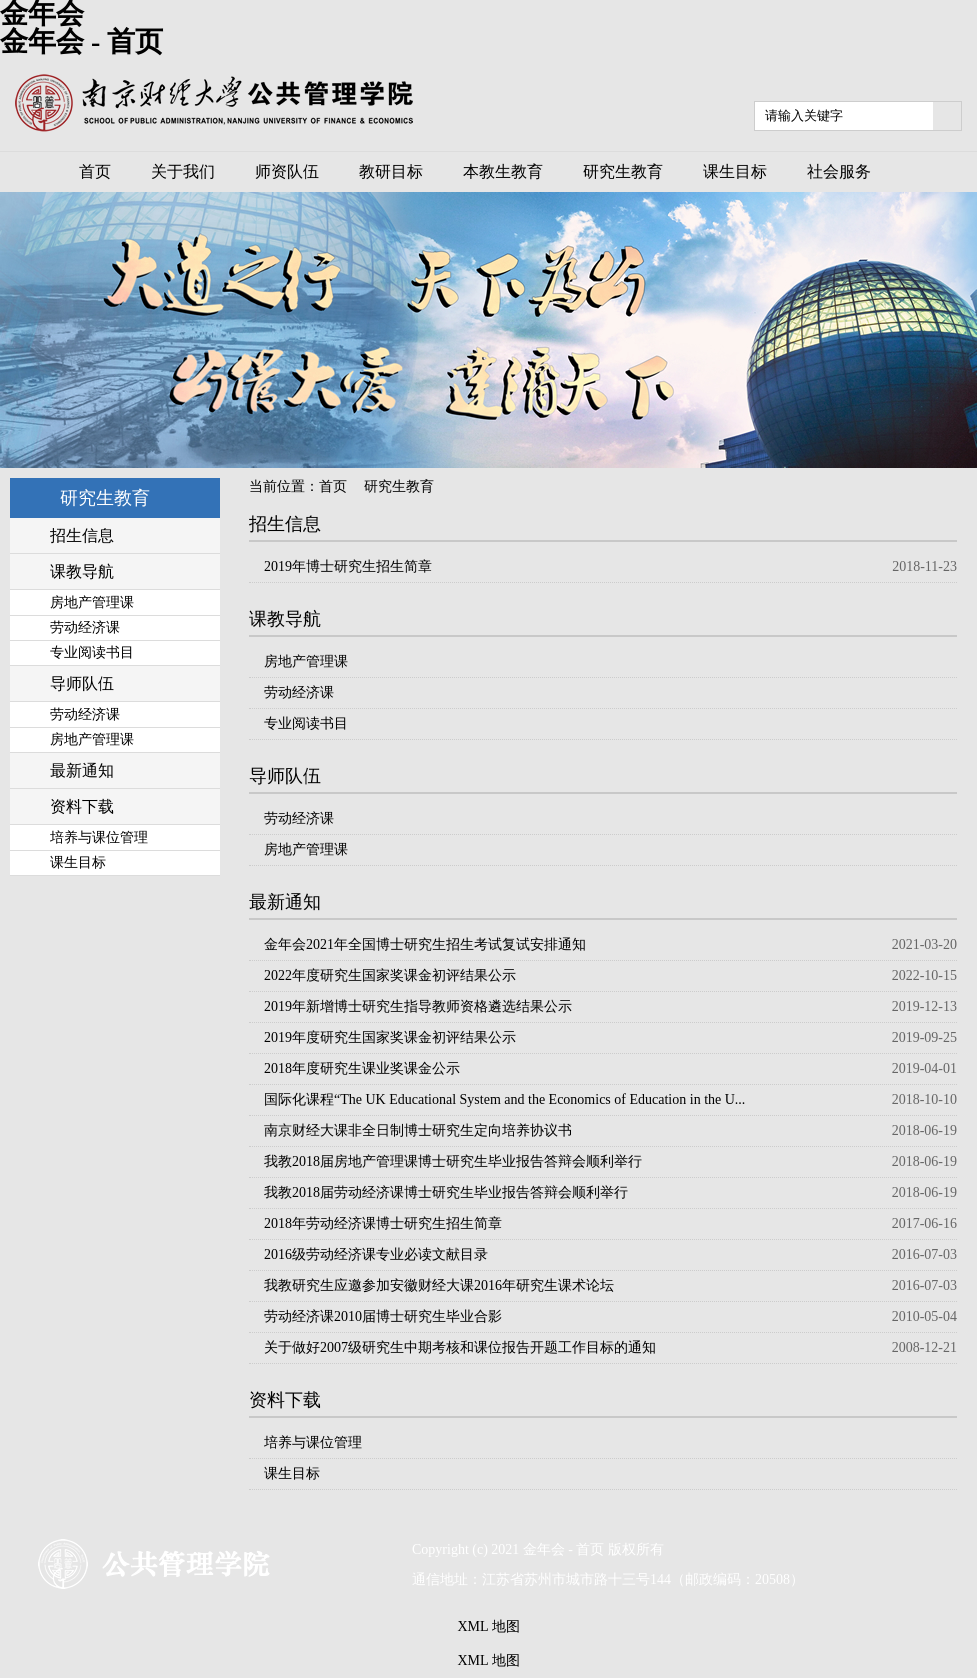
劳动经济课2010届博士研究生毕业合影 (383, 1316)
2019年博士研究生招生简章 (348, 566)
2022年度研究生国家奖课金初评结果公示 (390, 975)
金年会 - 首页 (81, 41)
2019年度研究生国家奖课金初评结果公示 (390, 1037)
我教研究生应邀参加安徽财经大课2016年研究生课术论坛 (439, 1285)
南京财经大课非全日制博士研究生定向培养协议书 (418, 1130)
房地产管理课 (306, 661)
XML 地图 (488, 1626)
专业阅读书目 (306, 723)
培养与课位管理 (313, 1442)
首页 (333, 486)
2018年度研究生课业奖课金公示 (362, 1068)
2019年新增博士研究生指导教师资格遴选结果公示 (418, 1006)
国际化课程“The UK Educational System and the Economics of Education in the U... (504, 1099)
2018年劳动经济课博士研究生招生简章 (383, 1223)
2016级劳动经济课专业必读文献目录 (376, 1254)
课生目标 (292, 1473)
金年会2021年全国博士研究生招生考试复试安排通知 (425, 944)
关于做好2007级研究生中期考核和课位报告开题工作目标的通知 (460, 1347)
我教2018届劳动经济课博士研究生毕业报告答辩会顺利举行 (446, 1192)
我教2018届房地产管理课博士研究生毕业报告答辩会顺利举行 (453, 1161)
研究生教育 (399, 486)
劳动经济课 (299, 692)
